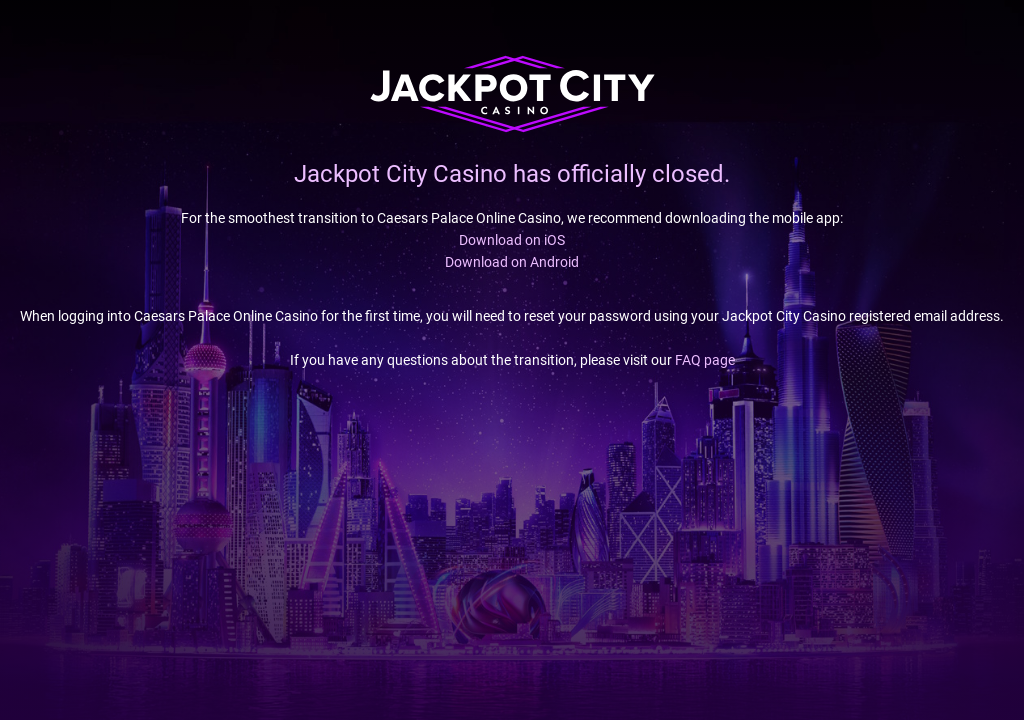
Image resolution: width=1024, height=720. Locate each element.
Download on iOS (512, 240)
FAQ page (705, 360)
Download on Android (512, 262)
